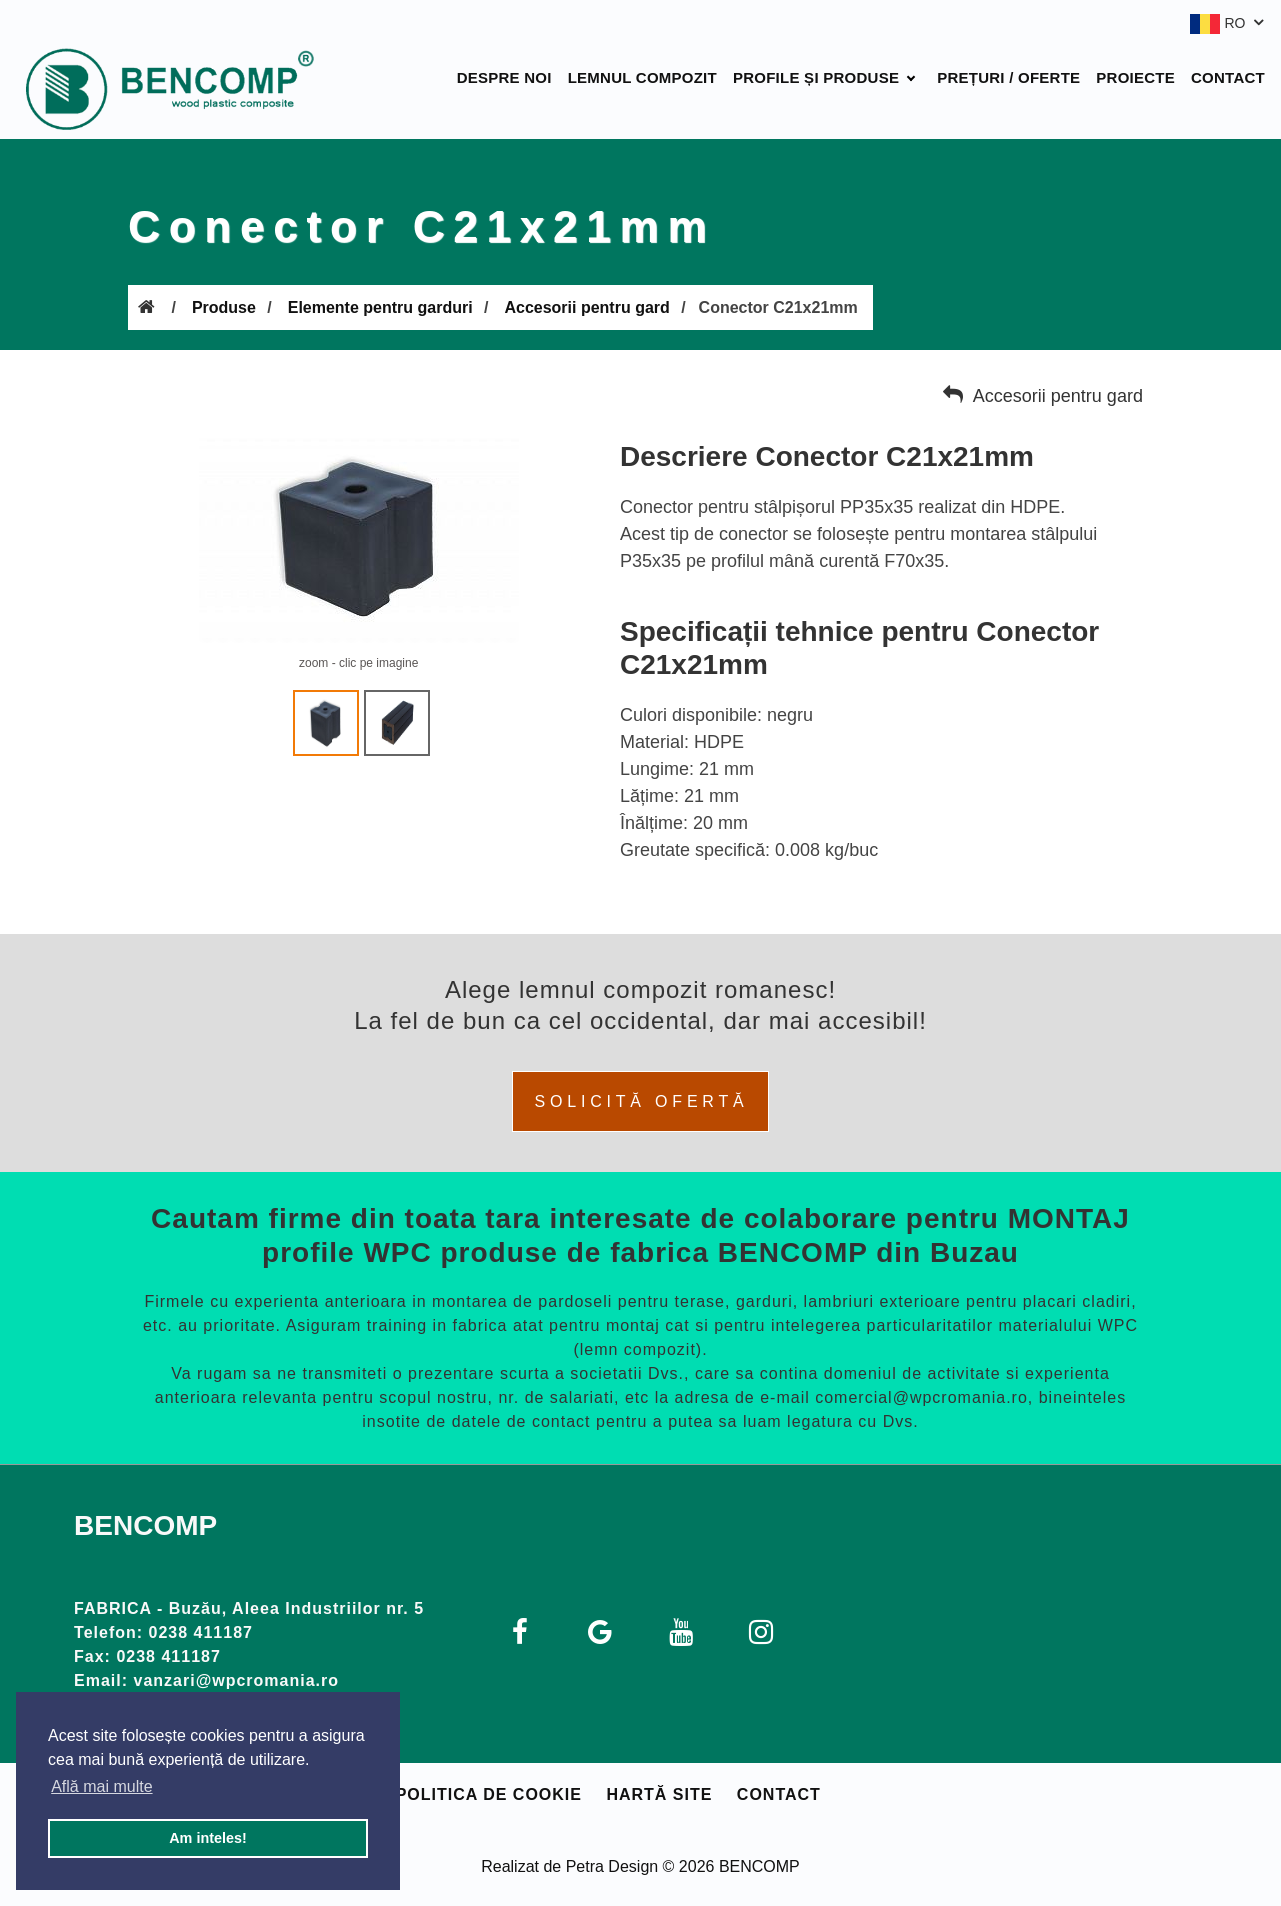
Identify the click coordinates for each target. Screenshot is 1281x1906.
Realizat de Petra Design (569, 1866)
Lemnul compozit (642, 77)
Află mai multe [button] (101, 1786)
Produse (224, 307)
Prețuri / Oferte (1008, 77)
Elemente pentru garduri (380, 307)
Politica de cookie (489, 1794)
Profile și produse (816, 77)
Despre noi (504, 77)
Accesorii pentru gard (586, 307)
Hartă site (659, 1794)
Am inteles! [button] (208, 1838)
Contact (1228, 77)
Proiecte (1135, 77)
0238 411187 (201, 1632)
